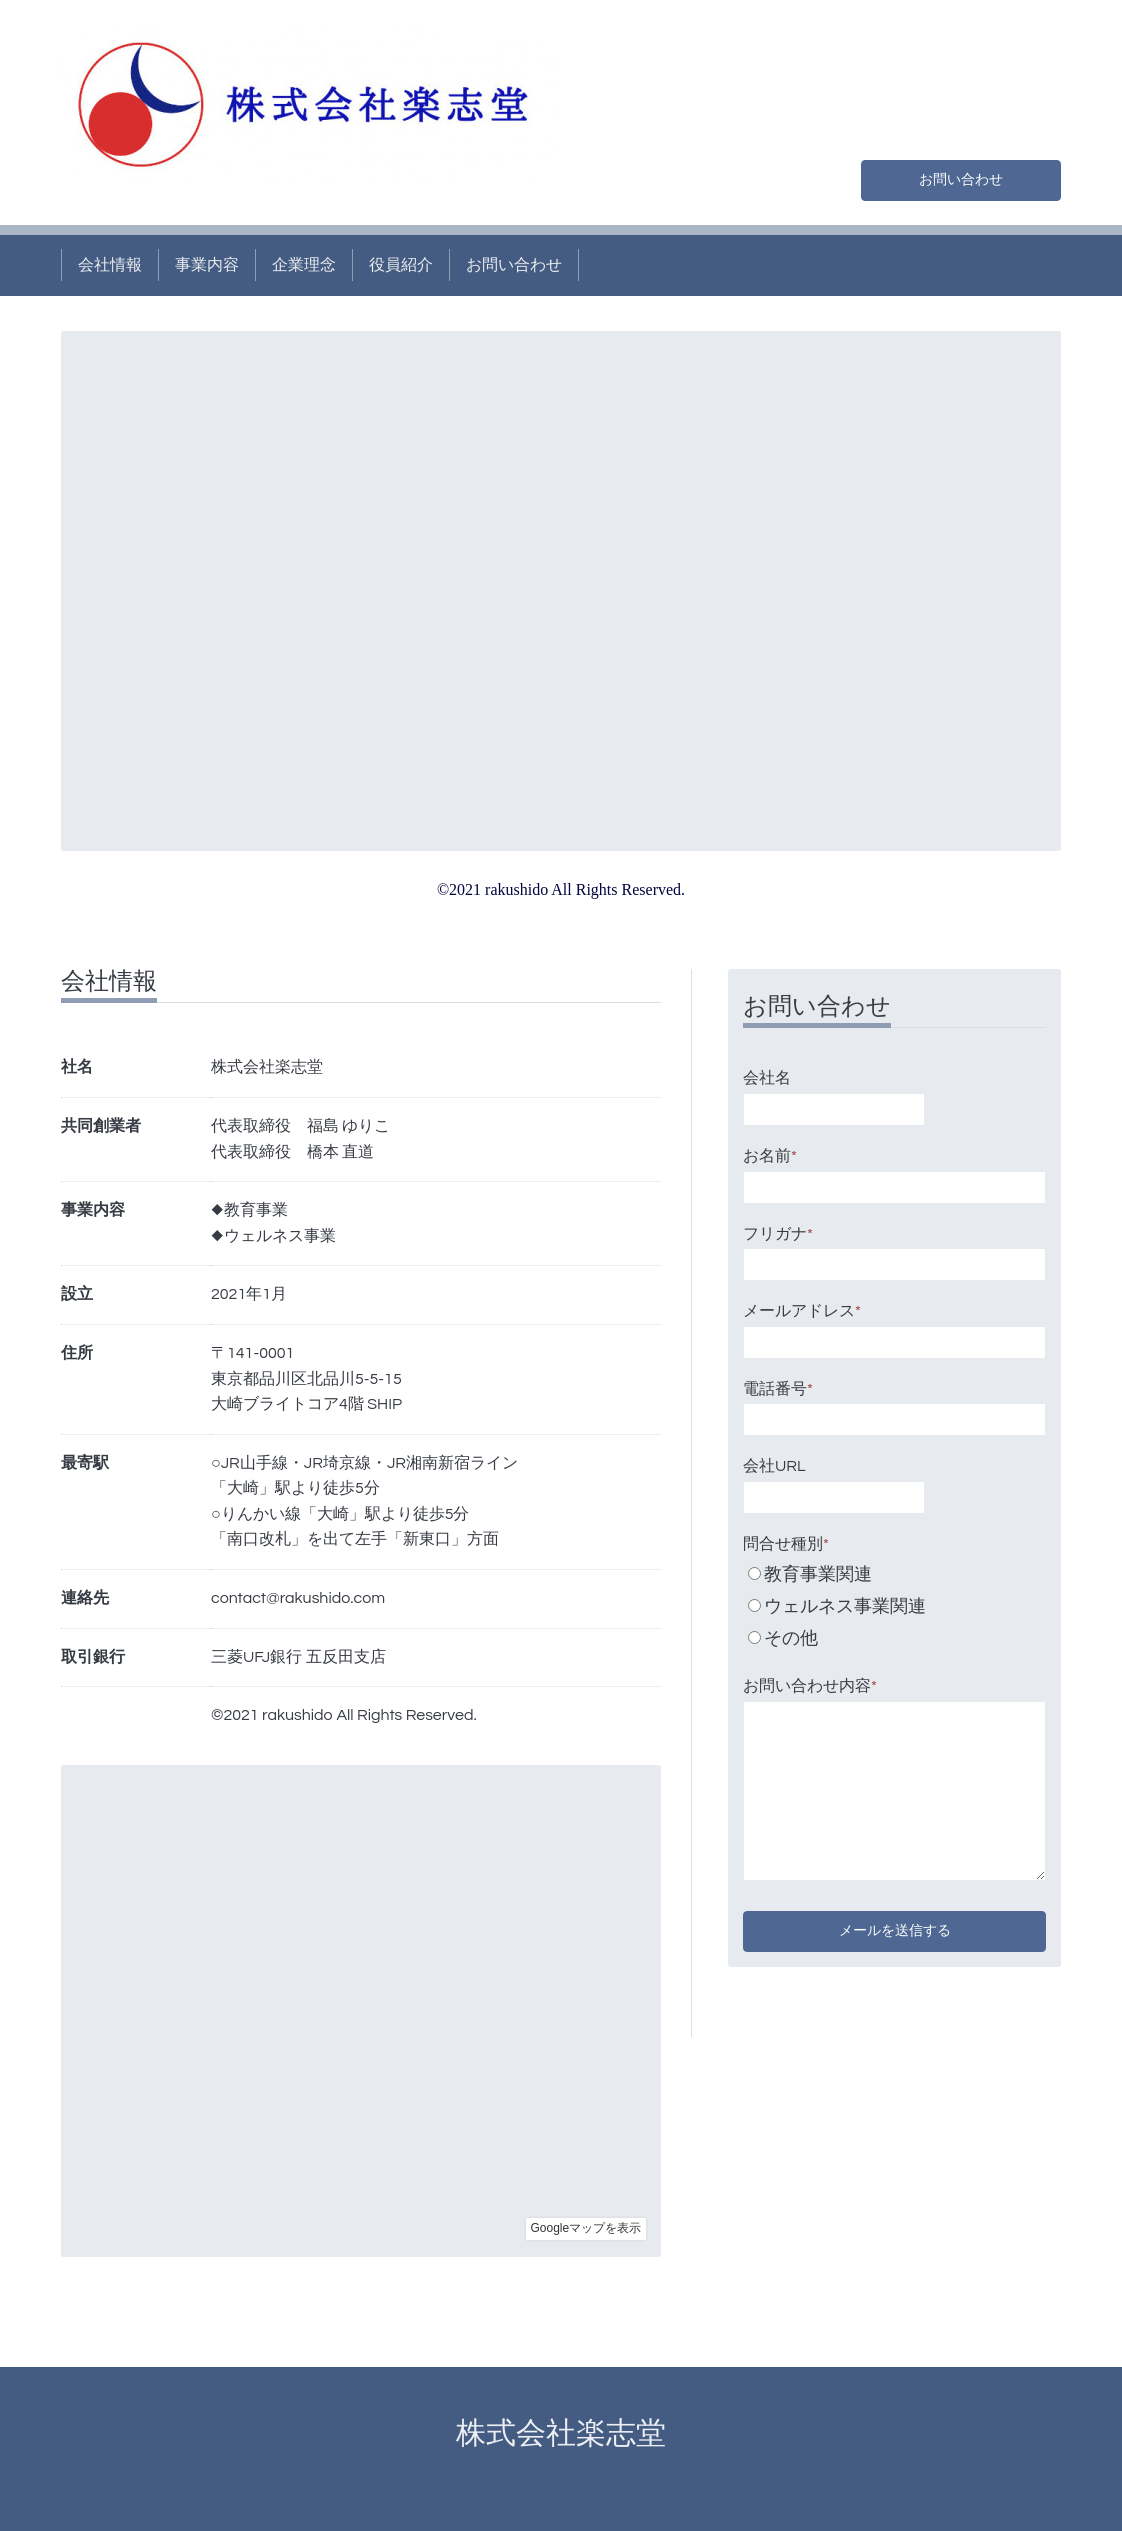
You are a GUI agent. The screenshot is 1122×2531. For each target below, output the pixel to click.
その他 (791, 1638)
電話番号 (778, 1389)
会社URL (774, 1466)
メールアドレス (802, 1311)
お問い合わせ (961, 177)
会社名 (767, 1078)
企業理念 (304, 265)
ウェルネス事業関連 (845, 1606)
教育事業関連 (818, 1574)
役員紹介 (401, 265)
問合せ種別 (786, 1544)
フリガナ (778, 1234)
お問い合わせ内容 (810, 1686)
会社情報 (110, 265)
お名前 (770, 1156)
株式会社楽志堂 (576, 2433)
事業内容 (207, 265)
